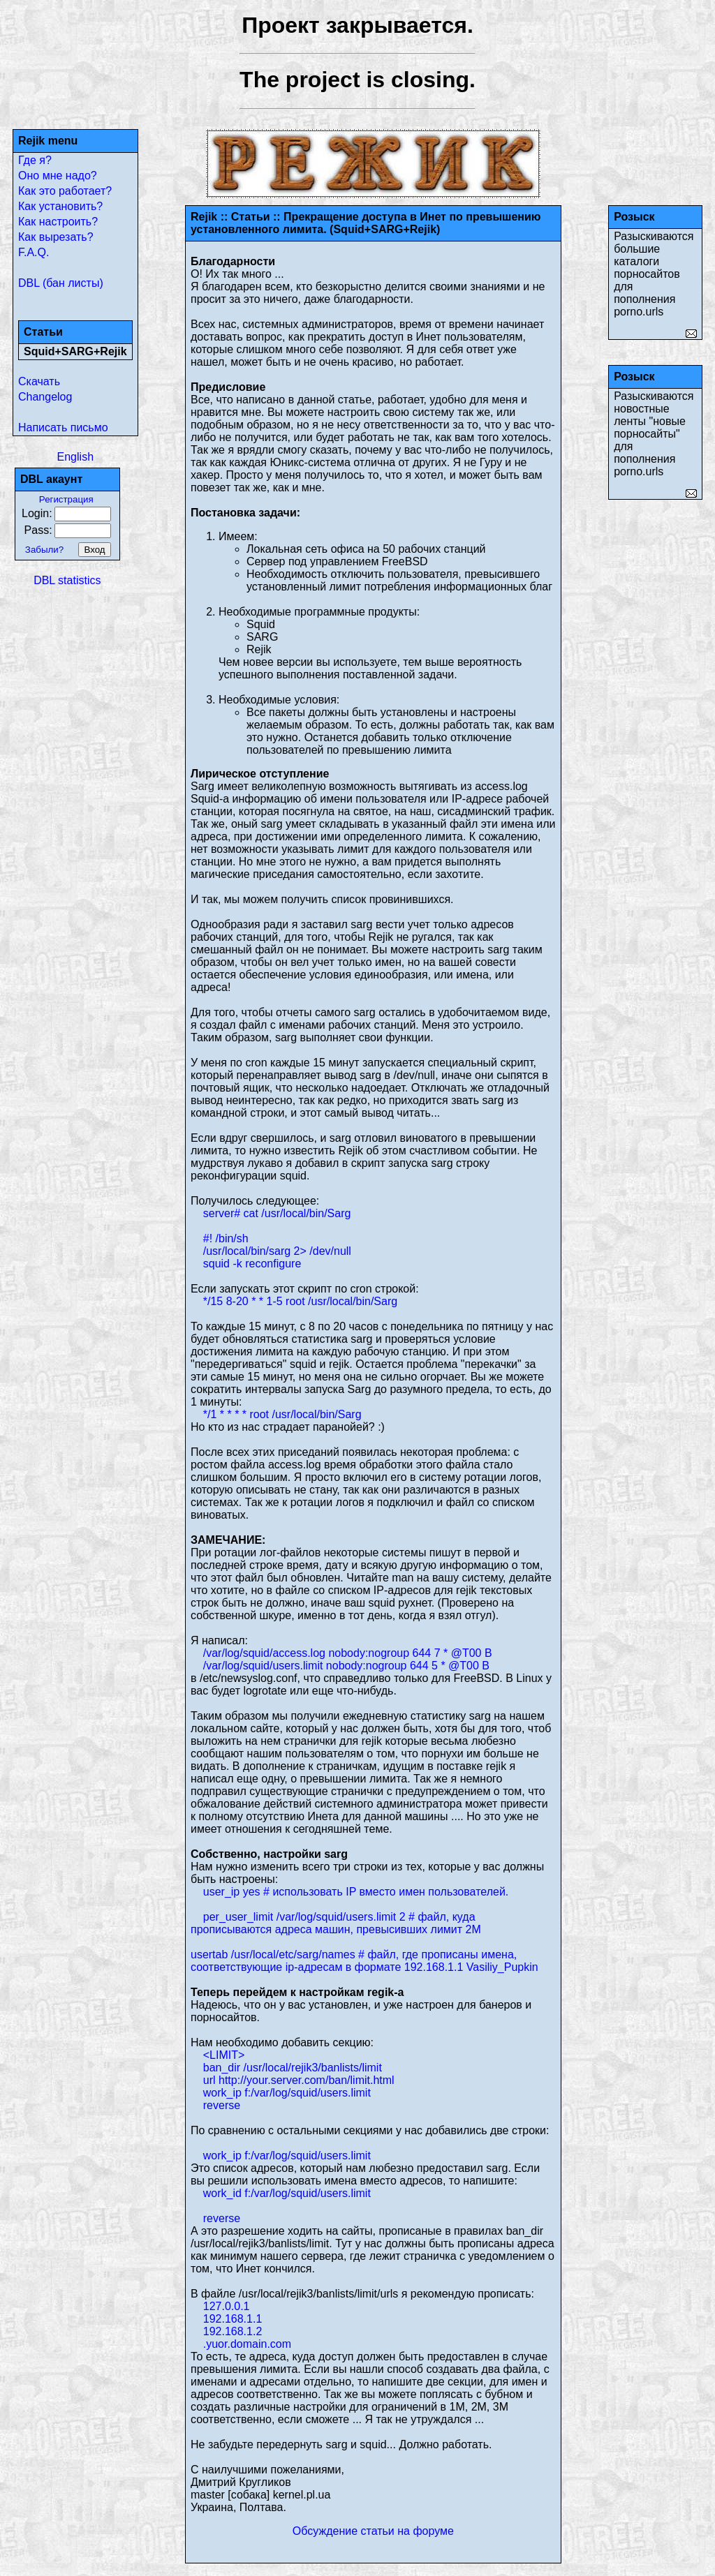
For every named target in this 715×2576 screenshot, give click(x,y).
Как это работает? (65, 191)
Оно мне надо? (57, 175)
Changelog (45, 397)
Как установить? (60, 206)
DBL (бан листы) (60, 283)
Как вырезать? (56, 237)
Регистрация (66, 499)
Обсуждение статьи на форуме (373, 2531)
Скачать (39, 381)
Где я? (35, 160)
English (75, 457)
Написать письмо (63, 427)
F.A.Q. (33, 252)
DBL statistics (67, 580)
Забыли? (44, 549)
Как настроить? (58, 222)
